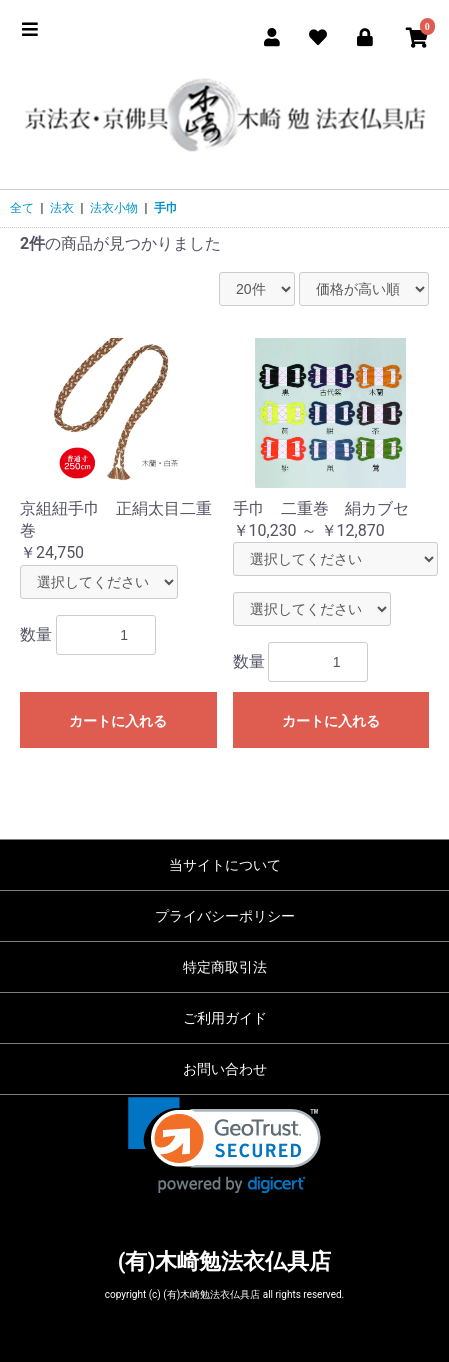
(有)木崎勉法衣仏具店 (224, 1261)
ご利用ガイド (225, 1018)
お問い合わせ (225, 1069)
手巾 (166, 208)
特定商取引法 (225, 967)
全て (22, 208)
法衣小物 (114, 208)
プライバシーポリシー (225, 916)
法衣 (62, 208)
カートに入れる (118, 721)
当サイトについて (225, 865)
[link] (224, 1145)
